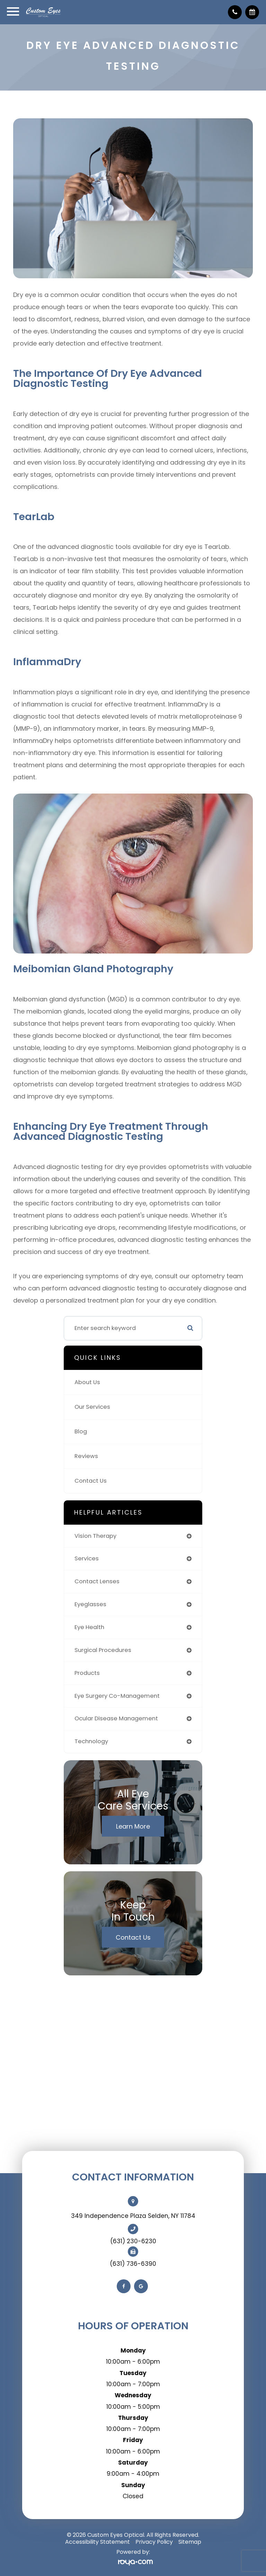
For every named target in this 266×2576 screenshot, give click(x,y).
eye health (89, 1627)
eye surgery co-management (117, 1696)
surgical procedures (102, 1650)
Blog (80, 1431)
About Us (87, 1382)
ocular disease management (116, 1718)
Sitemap (189, 2542)
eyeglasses (90, 1604)
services (86, 1558)
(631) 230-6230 (133, 2241)
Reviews (86, 1456)
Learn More (133, 1826)
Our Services (92, 1407)
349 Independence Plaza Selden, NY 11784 (133, 2216)
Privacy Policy (154, 2542)
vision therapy (95, 1536)
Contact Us (90, 1481)
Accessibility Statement (97, 2542)
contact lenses (96, 1581)
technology (91, 1741)
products (87, 1673)
